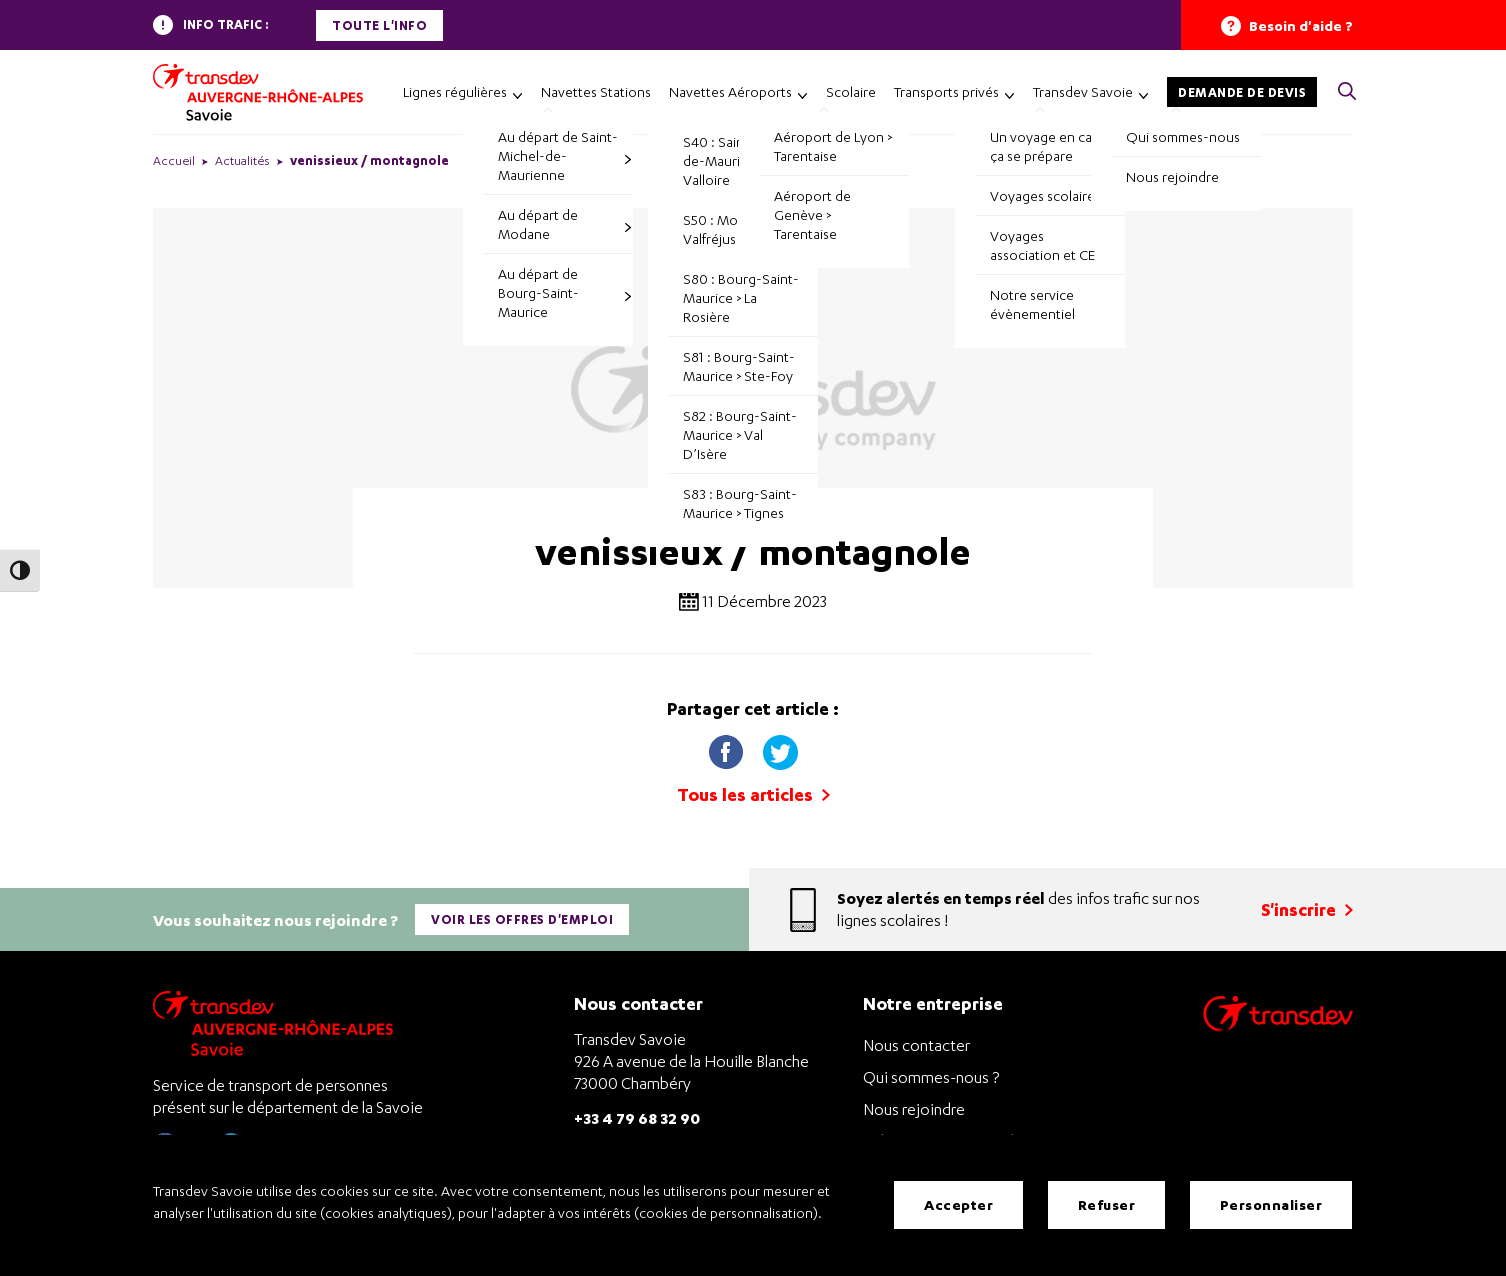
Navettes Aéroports (730, 91)
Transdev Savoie (1083, 91)
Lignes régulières (455, 91)
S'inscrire (1307, 907)
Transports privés (946, 91)
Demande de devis (1242, 92)
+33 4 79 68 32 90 (637, 1114)
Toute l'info (379, 25)
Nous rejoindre (914, 1106)
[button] (1347, 92)
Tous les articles (753, 794)
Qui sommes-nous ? (931, 1074)
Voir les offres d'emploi (523, 917)
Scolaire (851, 91)
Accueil (174, 160)
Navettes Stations (596, 91)
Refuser (1107, 1205)
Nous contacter (916, 1042)
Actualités (242, 160)
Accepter (958, 1205)
